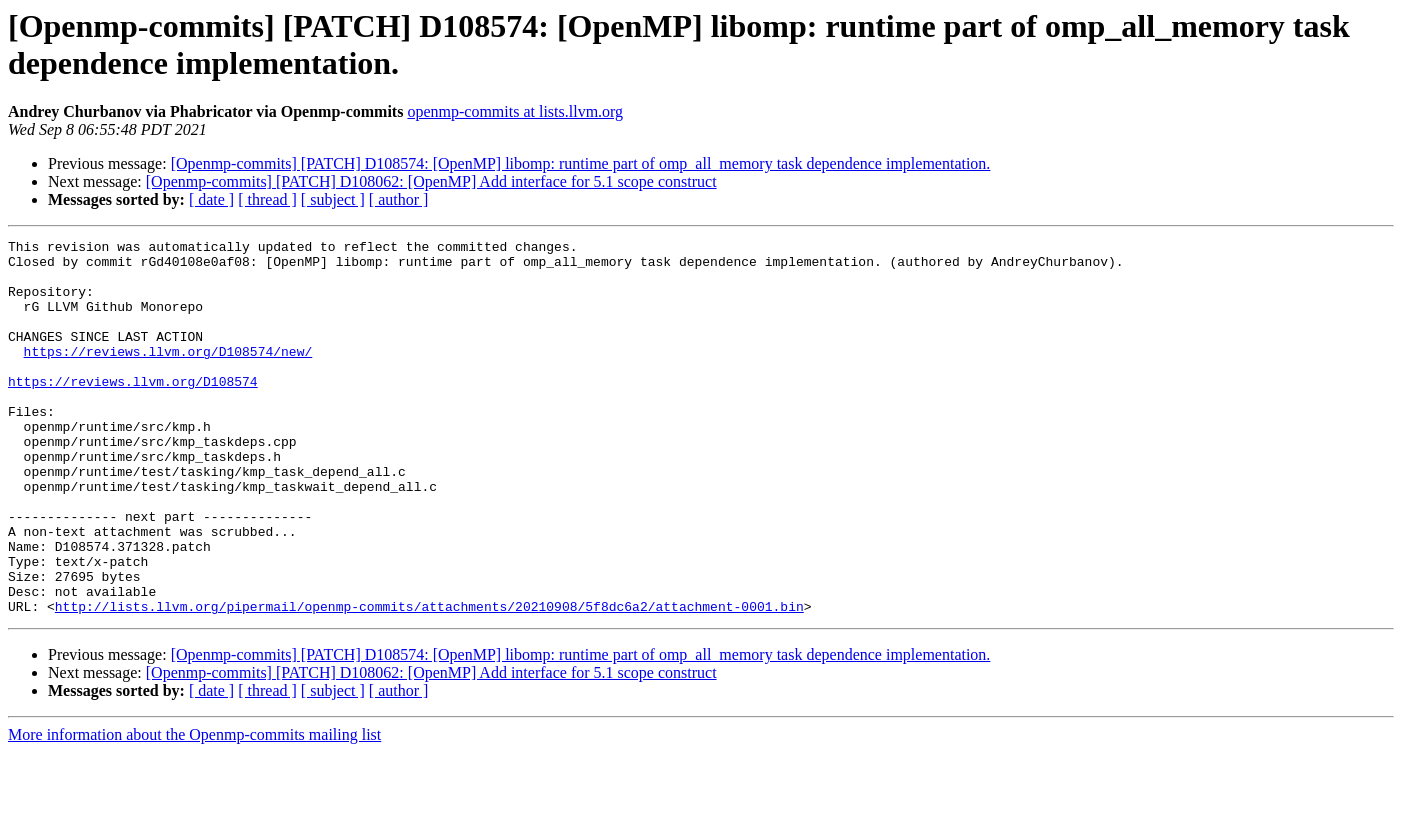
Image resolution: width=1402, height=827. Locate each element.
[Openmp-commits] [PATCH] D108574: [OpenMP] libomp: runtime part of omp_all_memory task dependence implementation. (581, 163)
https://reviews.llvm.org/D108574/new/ (168, 375)
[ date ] (211, 199)
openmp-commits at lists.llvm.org (515, 111)
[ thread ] (267, 199)
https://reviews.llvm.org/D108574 (133, 411)
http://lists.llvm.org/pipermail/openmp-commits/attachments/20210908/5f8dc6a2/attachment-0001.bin (429, 681)
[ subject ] (333, 199)
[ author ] (399, 199)
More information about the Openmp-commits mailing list (194, 809)
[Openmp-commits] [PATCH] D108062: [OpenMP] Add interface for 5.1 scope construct (431, 181)
